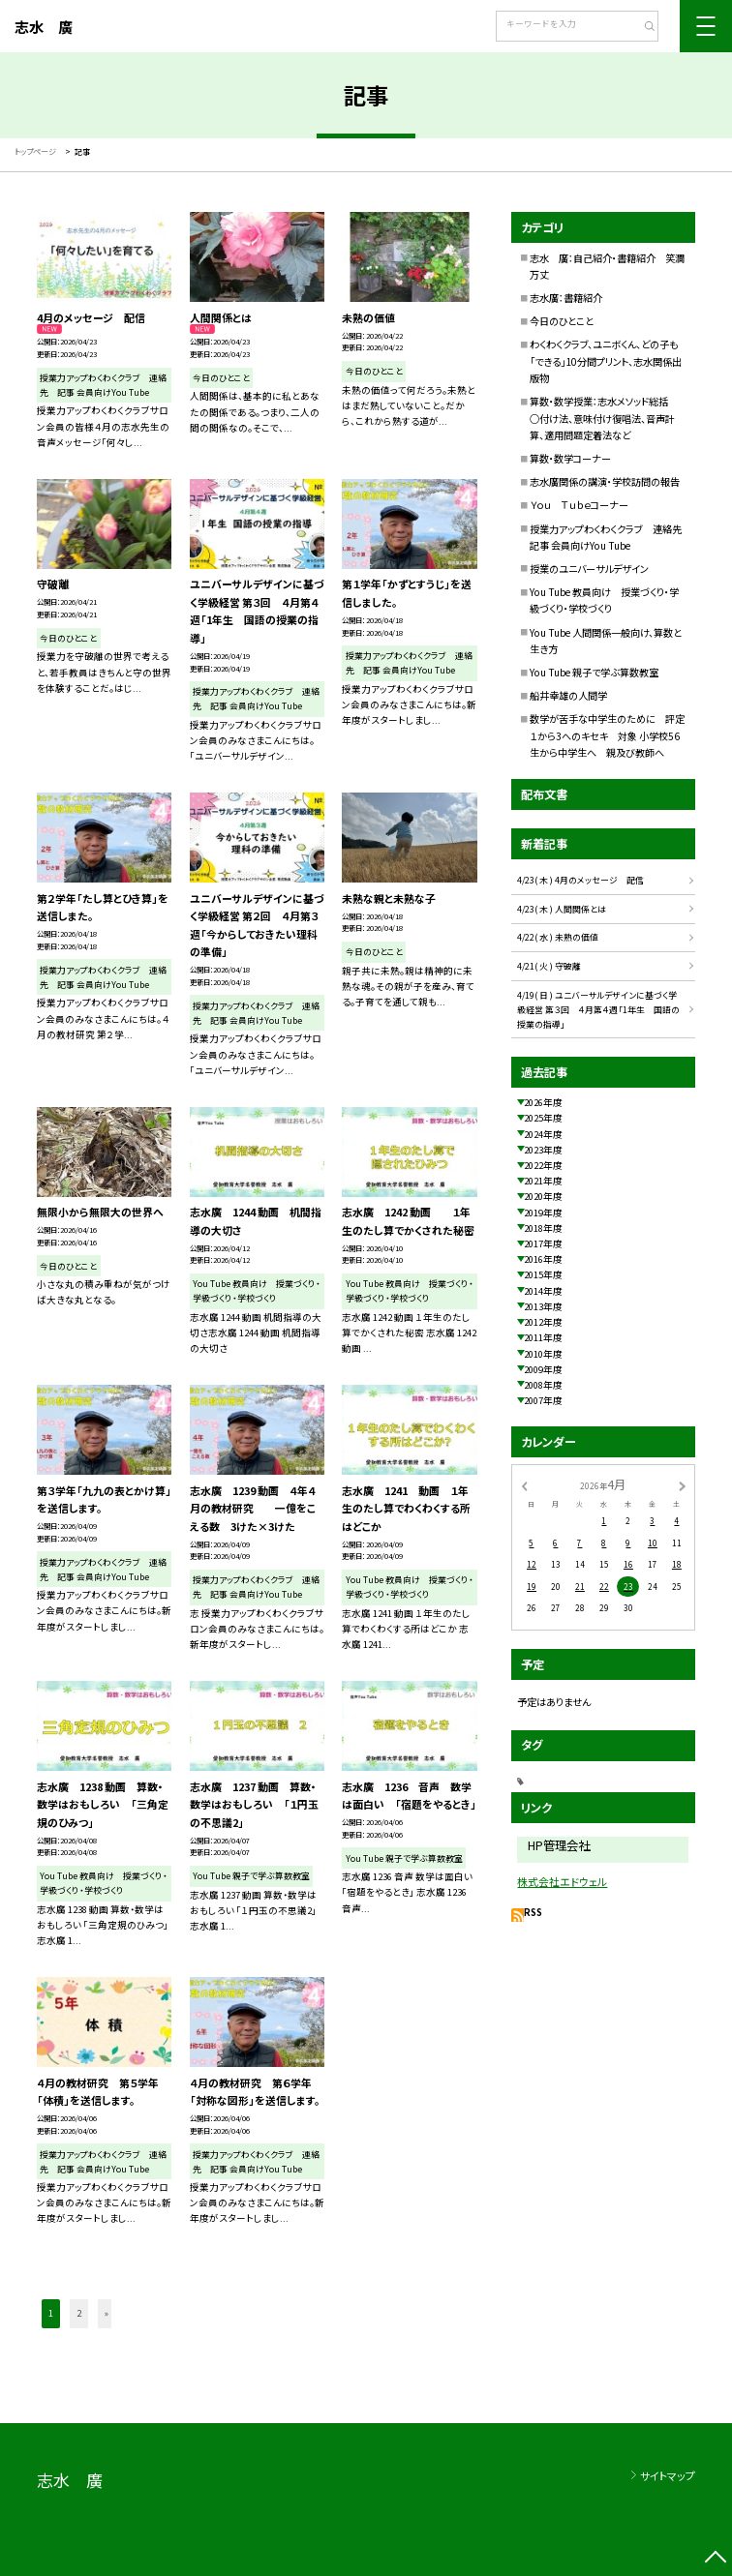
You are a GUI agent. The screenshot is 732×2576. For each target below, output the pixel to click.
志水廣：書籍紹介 (566, 297)
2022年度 (543, 1165)
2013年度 (543, 1306)
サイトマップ (667, 2475)
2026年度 (543, 1102)
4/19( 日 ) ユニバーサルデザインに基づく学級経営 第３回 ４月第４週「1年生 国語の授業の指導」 (598, 1010)
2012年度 (543, 1322)
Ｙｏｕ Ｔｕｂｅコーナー (579, 504)
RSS (533, 1912)
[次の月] (682, 1485)
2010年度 (543, 1354)
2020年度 (543, 1196)
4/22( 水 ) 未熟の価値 (557, 937)
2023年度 (543, 1149)
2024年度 (543, 1134)
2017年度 (543, 1243)
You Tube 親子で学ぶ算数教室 (594, 672)
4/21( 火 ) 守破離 (549, 966)
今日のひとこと (562, 321)
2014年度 (543, 1291)
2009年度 (543, 1369)
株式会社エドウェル (562, 1881)
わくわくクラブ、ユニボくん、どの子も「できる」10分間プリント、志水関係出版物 (606, 361)
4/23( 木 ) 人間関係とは (561, 909)
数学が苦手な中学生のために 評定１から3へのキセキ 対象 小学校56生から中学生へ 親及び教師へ (607, 735)
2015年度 (543, 1274)
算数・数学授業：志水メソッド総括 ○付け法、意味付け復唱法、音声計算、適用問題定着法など (604, 418)
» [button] (106, 2313)
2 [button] (78, 2313)
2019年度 (543, 1212)
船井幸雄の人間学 (568, 695)
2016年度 (543, 1259)
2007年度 (543, 1400)
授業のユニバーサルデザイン (589, 568)
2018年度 (543, 1228)
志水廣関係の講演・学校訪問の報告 (605, 481)
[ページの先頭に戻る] (715, 2559)
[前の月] (524, 1485)
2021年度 (543, 1180)
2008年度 (543, 1385)
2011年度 (543, 1337)
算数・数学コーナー (570, 458)
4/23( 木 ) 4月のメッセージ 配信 (580, 880)
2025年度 (543, 1117)
